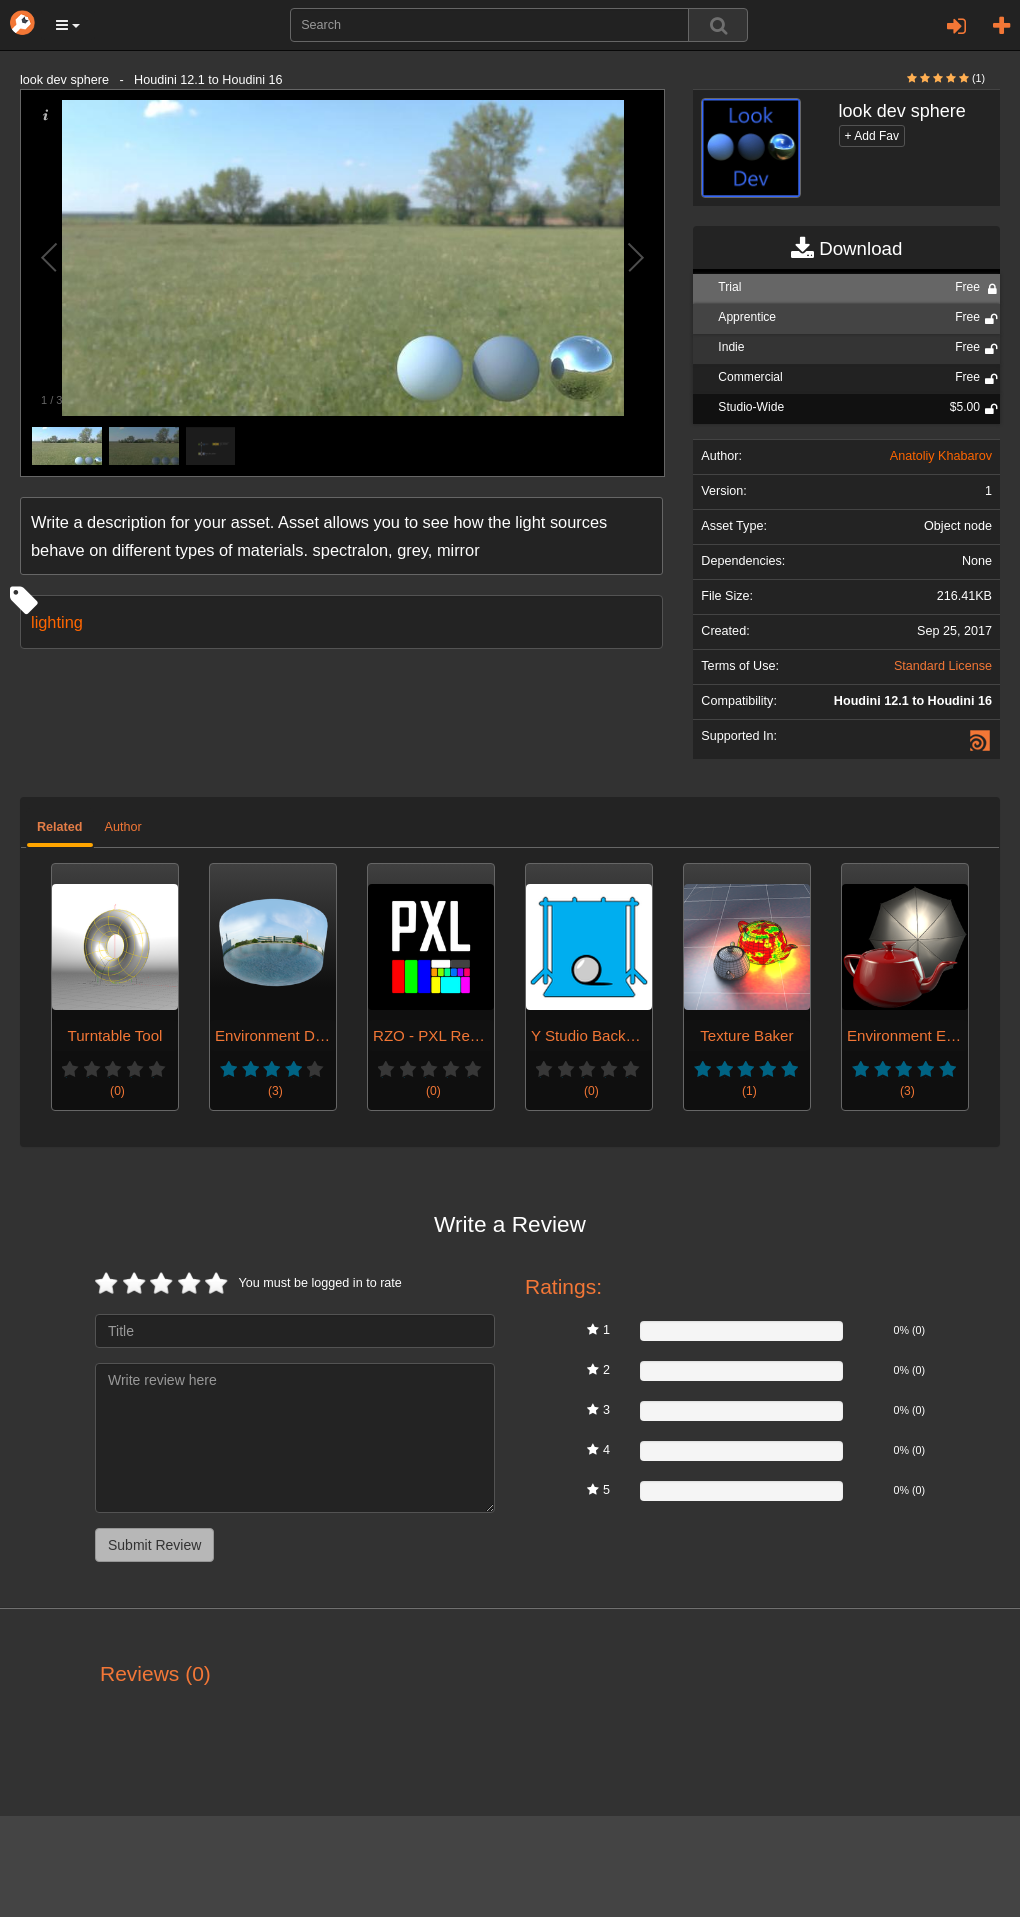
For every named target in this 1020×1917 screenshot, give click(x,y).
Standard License (943, 666)
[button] (68, 25)
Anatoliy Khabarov (941, 456)
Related (60, 827)
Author (123, 827)
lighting (57, 622)
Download (846, 249)
